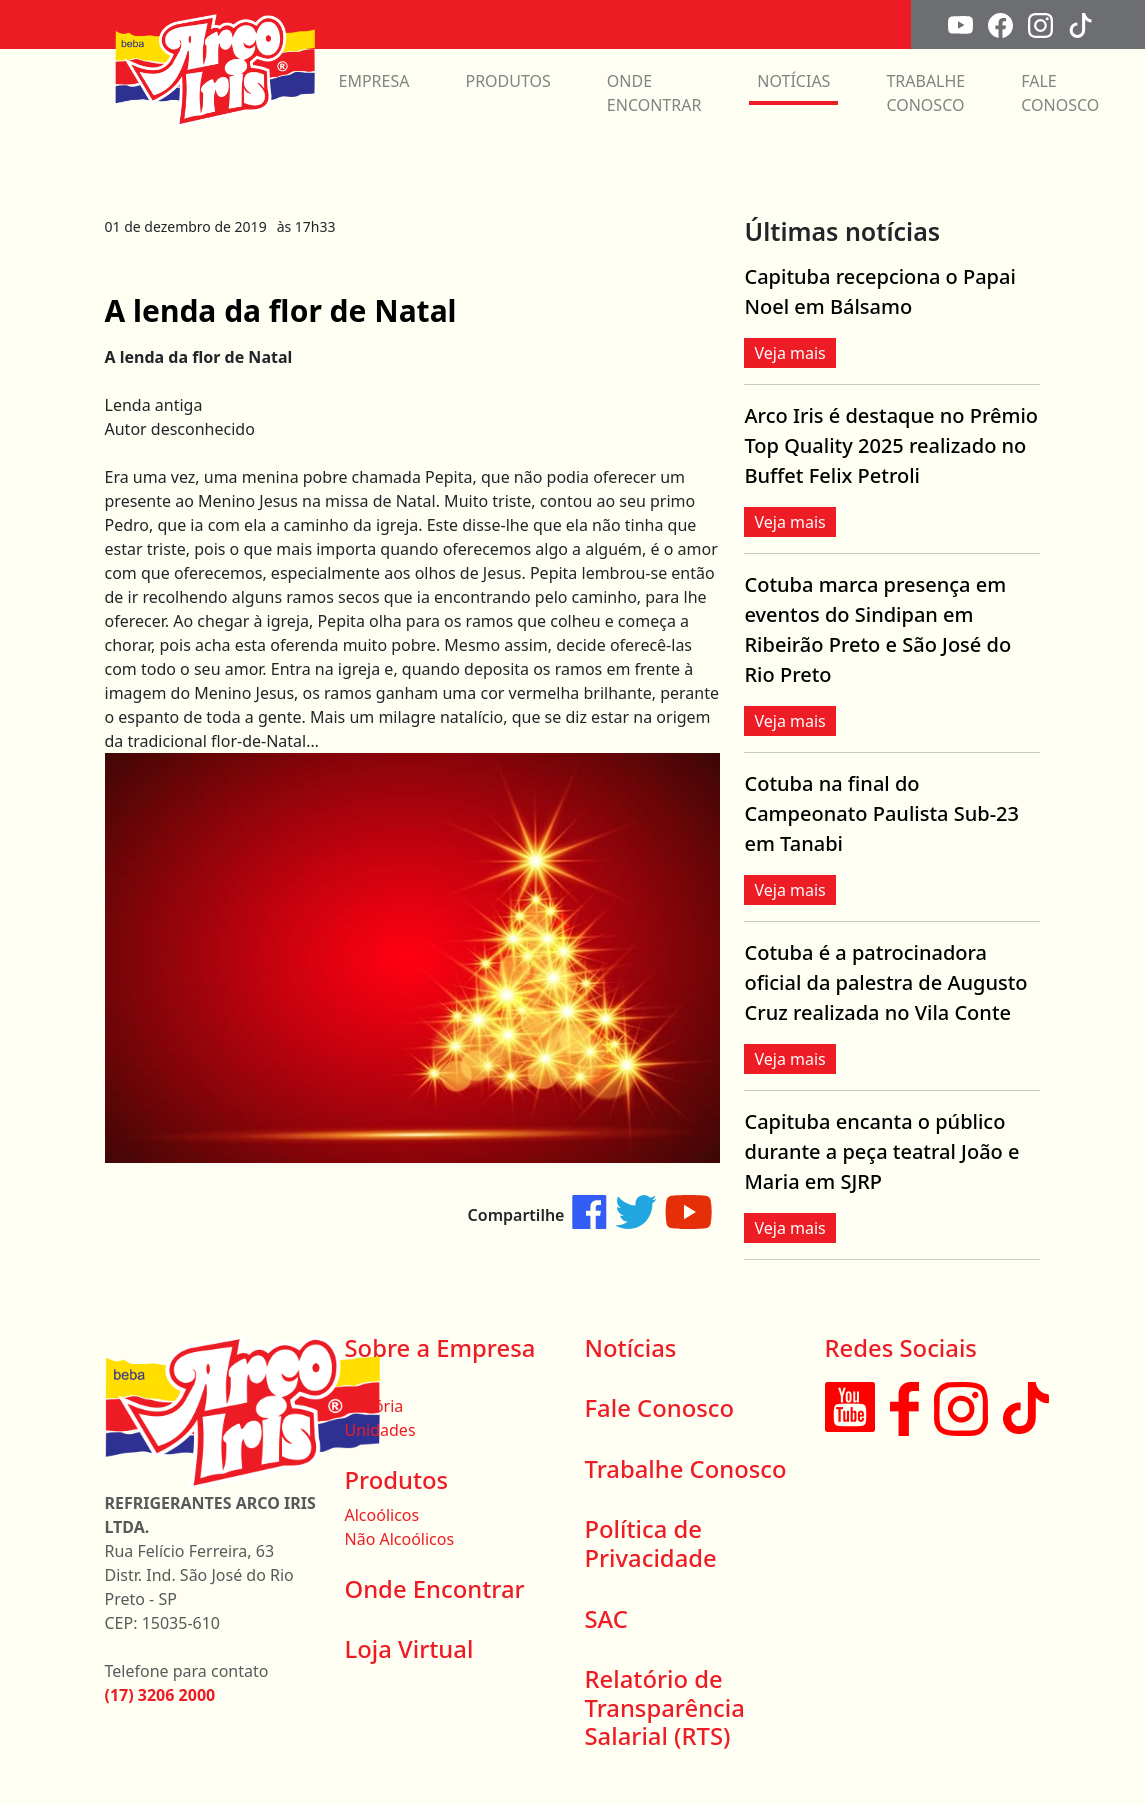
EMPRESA (374, 81)
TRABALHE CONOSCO (925, 93)
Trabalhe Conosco (686, 1469)
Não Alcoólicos (400, 1539)
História (374, 1406)
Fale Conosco (660, 1408)
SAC (606, 1619)
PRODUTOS (507, 81)
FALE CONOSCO (1060, 93)
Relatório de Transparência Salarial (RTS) (665, 1707)
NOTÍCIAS (793, 81)
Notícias (631, 1348)
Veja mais (789, 353)
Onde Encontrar (435, 1589)
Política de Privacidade (651, 1543)
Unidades (380, 1430)
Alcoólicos (382, 1515)
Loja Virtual (409, 1649)
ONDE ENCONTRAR (654, 93)
